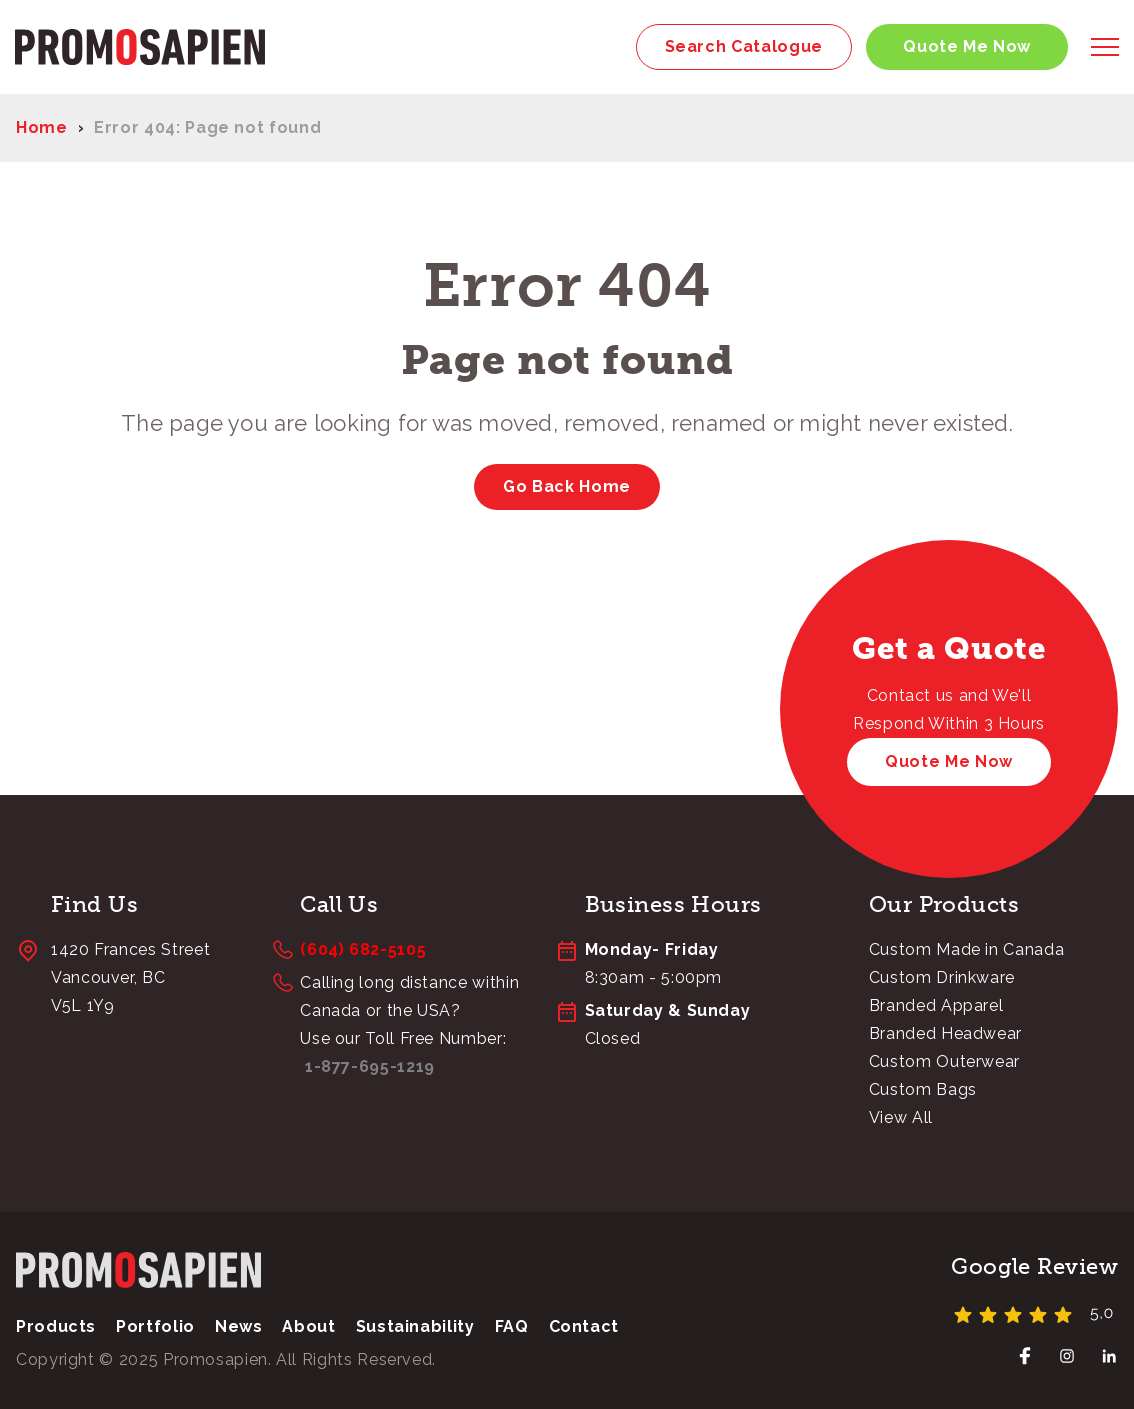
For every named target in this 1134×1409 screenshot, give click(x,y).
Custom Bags (923, 1089)
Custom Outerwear (944, 1061)
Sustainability (415, 1326)
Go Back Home (567, 486)
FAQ (512, 1326)
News (239, 1326)
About (308, 1326)
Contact (584, 1326)
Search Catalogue (744, 46)
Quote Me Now (967, 46)
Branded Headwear (945, 1033)
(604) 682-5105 (363, 949)
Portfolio (155, 1326)
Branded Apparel (936, 1005)
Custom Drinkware (942, 977)
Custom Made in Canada (966, 949)
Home (42, 127)
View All (901, 1117)
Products (56, 1326)
